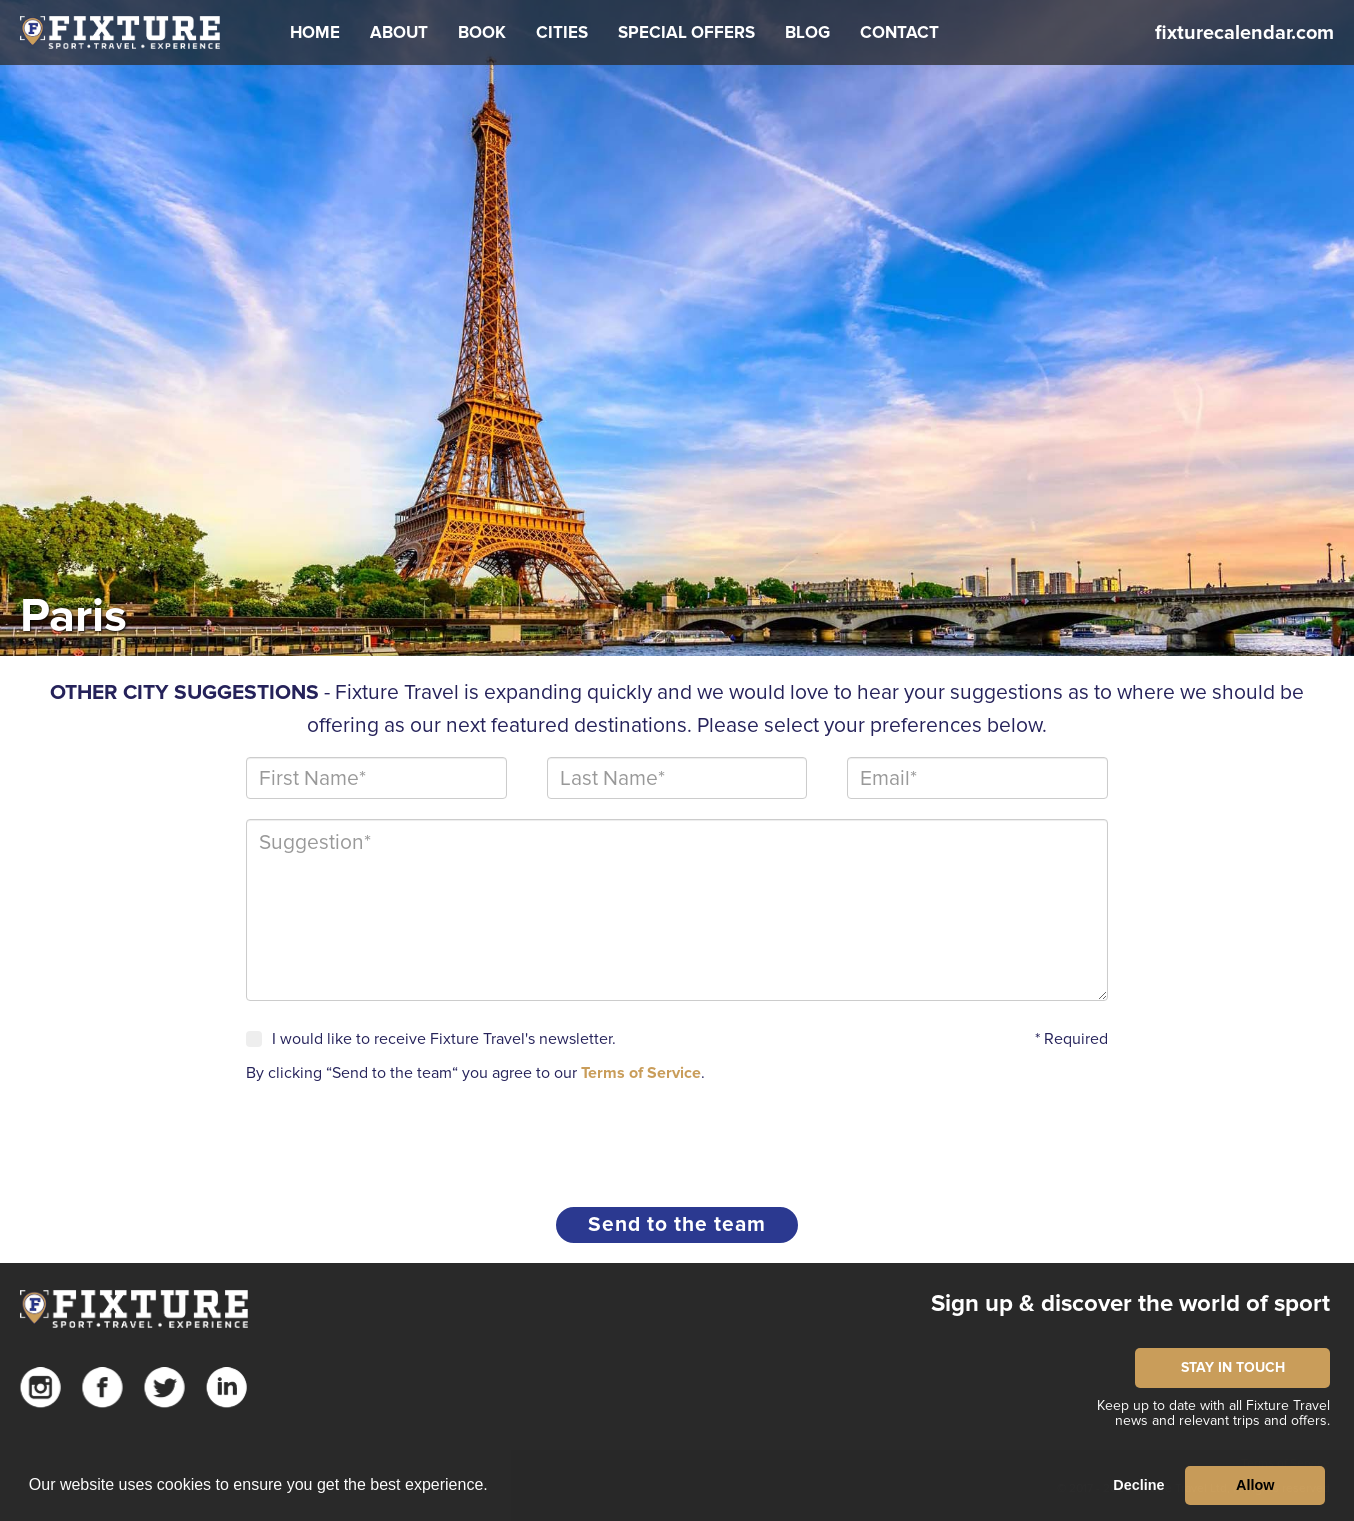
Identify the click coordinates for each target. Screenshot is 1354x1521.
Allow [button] (1255, 1485)
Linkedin (226, 1387)
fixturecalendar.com (1244, 33)
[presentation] (398, 1137)
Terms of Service (641, 1073)
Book (482, 32)
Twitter (164, 1387)
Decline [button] (1138, 1485)
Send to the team (677, 1224)
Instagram (40, 1387)
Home (315, 32)
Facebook (102, 1387)
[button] (399, 33)
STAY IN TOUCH (1233, 1367)
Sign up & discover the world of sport (1130, 1303)
